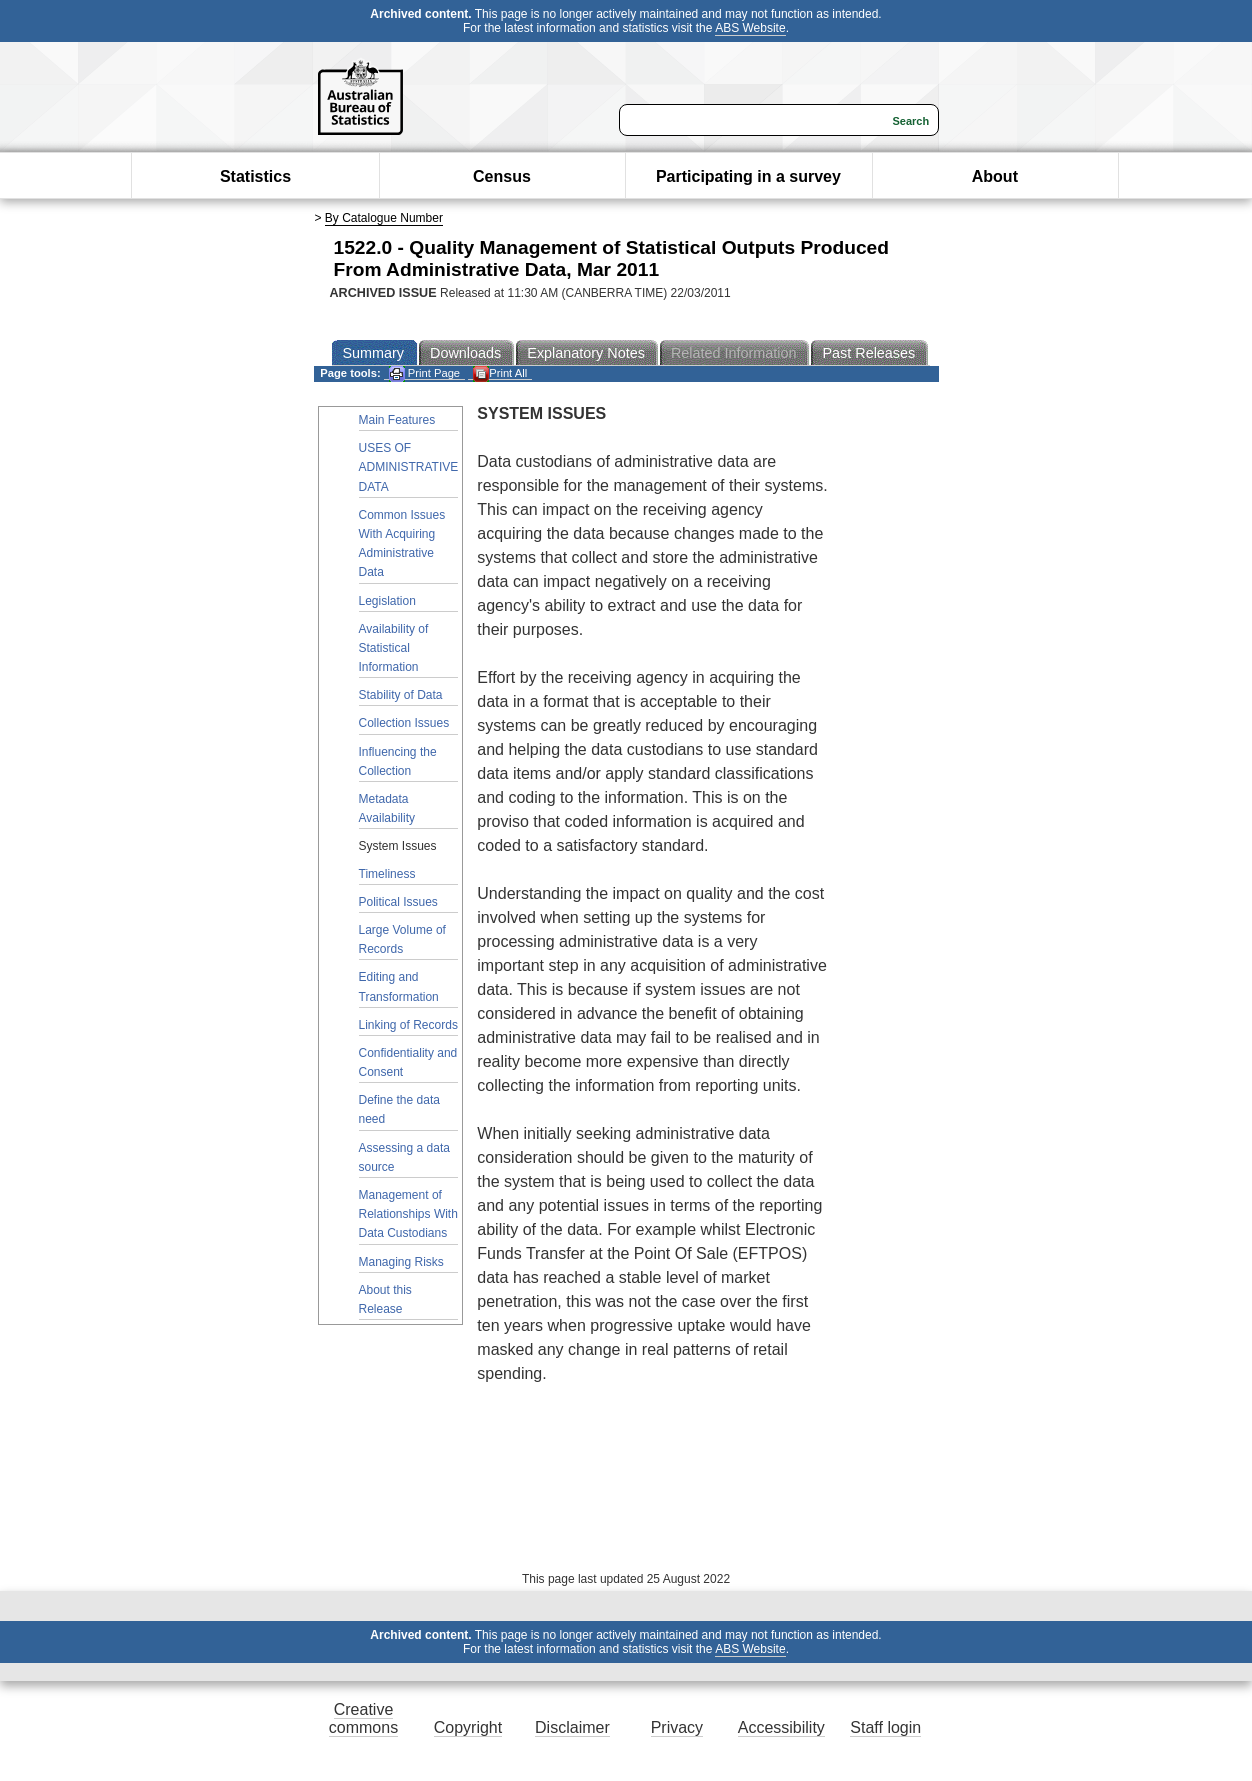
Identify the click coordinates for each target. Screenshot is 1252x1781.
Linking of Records (408, 1025)
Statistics (255, 176)
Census (502, 176)
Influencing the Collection (398, 761)
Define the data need (399, 1109)
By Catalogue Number (384, 218)
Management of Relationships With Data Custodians (408, 1214)
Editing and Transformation (399, 986)
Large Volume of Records (402, 939)
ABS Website (750, 28)
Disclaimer (572, 1727)
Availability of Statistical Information (394, 648)
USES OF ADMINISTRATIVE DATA (409, 467)
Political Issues (398, 902)
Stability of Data (401, 695)
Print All (500, 373)
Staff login (885, 1727)
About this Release (385, 1299)
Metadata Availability (387, 808)
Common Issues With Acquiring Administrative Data (402, 544)
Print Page (424, 373)
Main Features (397, 420)
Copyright (468, 1727)
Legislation (387, 601)
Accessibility (781, 1727)
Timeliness (387, 874)
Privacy (677, 1727)
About (995, 176)
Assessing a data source (404, 1157)
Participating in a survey (748, 176)
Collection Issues (404, 723)
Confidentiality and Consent (408, 1062)
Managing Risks (401, 1262)
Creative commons (363, 1718)
